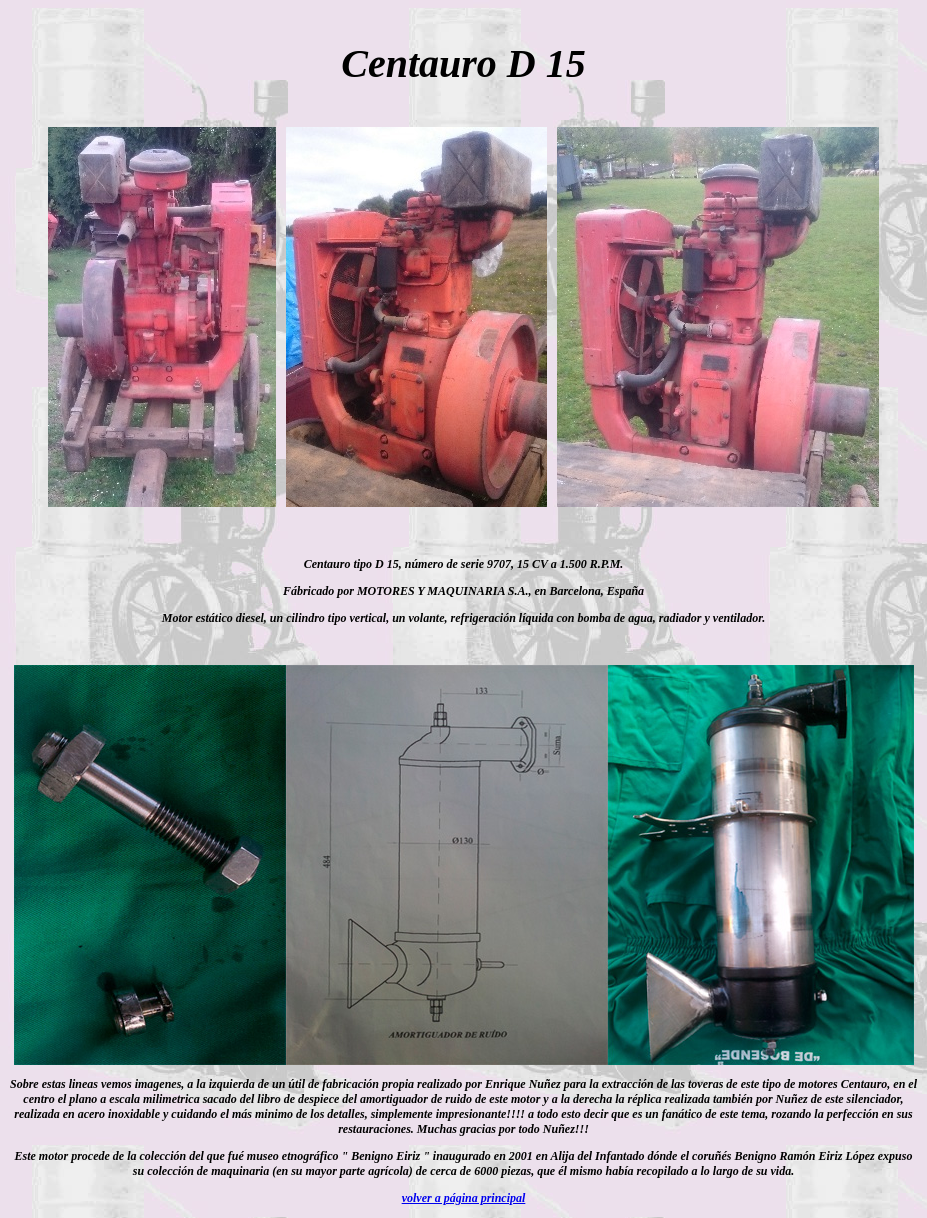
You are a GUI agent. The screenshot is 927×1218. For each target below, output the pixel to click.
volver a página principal (464, 1198)
